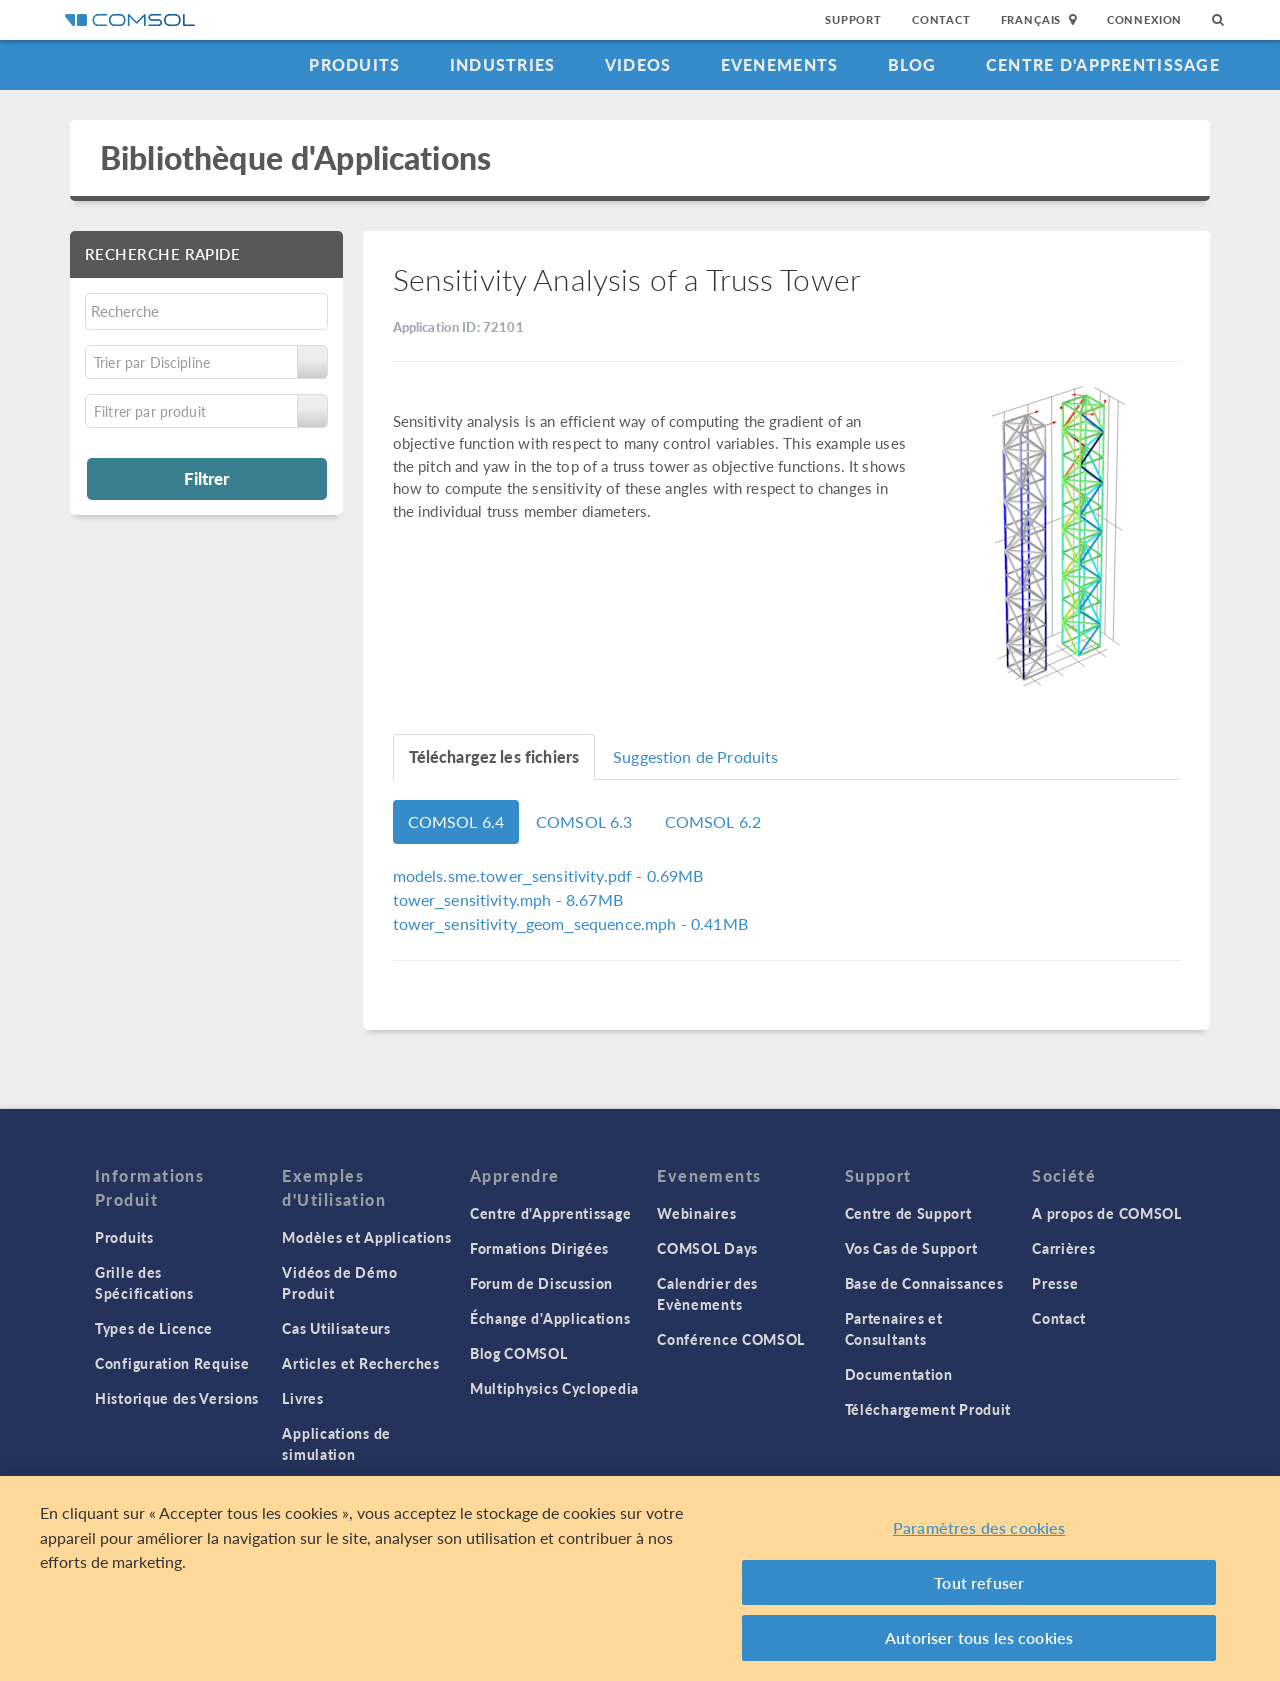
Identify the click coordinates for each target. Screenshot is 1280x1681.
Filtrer (206, 478)
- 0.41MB (570, 923)
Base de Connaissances (924, 1283)
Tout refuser (979, 1582)
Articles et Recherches (360, 1363)
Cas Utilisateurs (336, 1328)
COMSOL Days (707, 1248)
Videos (638, 64)
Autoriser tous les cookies (979, 1637)
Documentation (899, 1374)
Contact (941, 19)
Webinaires (696, 1213)
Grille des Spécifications (144, 1282)
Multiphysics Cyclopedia (554, 1388)
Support (853, 19)
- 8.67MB (508, 899)
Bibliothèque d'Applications (295, 157)
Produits (354, 64)
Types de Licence (154, 1328)
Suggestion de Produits (695, 756)
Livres (302, 1398)
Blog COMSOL (519, 1353)
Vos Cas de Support (911, 1248)
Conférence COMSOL (731, 1339)
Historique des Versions (177, 1398)
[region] (640, 1578)
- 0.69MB (548, 875)
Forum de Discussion (541, 1283)
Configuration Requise (172, 1363)
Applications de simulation (336, 1443)
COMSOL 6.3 (584, 821)
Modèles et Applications (366, 1237)
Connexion (1144, 19)
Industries (503, 64)
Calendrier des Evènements (707, 1293)
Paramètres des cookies (979, 1527)
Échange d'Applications (550, 1318)
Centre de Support (908, 1213)
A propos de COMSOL (1107, 1213)
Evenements (780, 64)
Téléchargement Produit (928, 1409)
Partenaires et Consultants (894, 1328)
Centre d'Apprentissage (1103, 64)
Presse (1055, 1283)
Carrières (1063, 1248)
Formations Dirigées (539, 1248)
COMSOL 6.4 (456, 821)
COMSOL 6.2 (713, 821)
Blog (912, 64)
